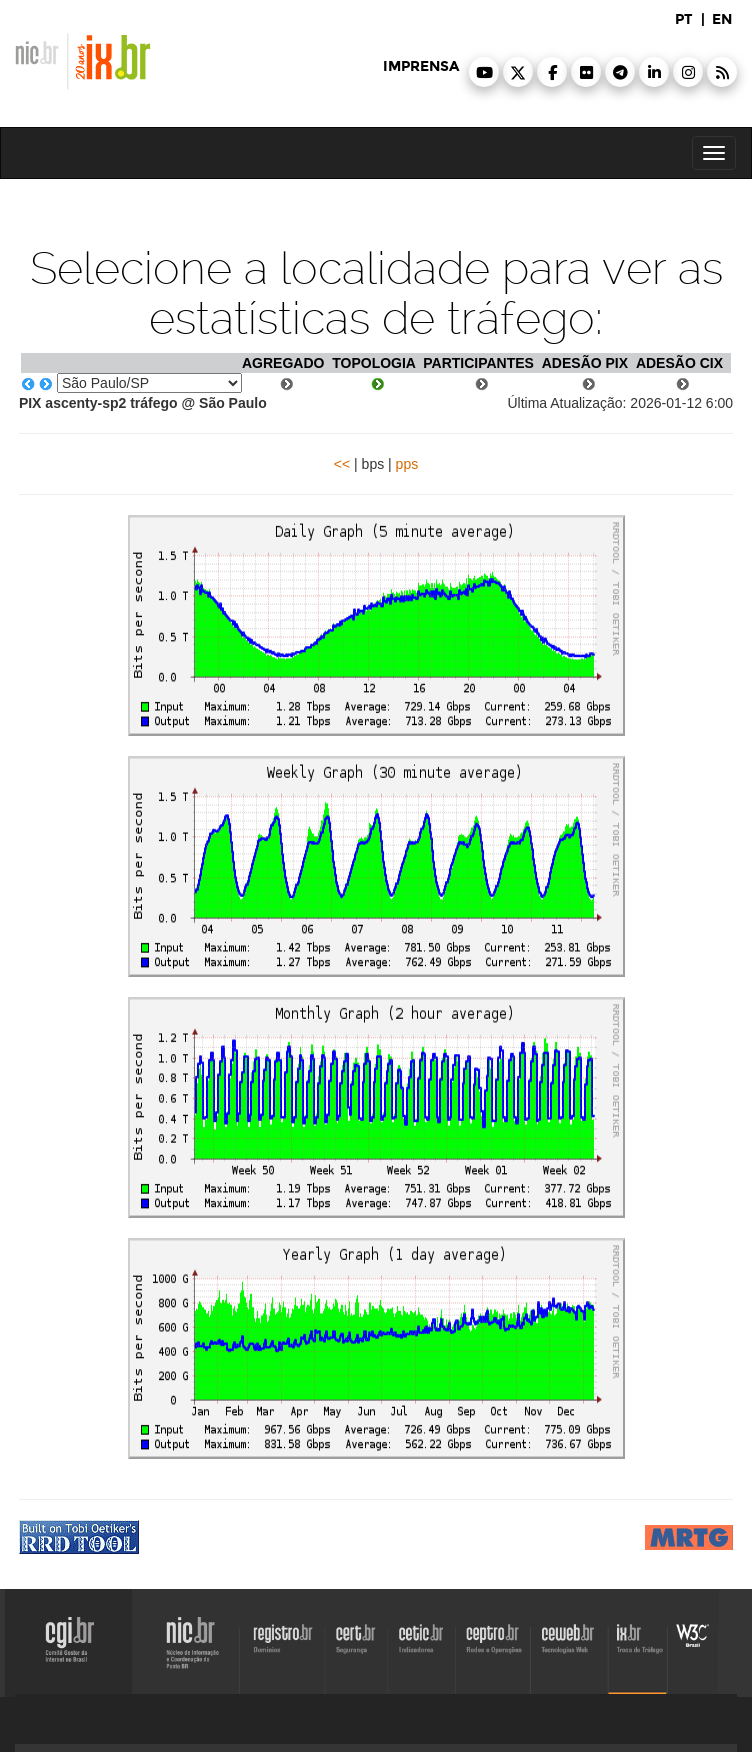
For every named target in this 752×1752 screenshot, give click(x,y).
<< (342, 464)
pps (407, 464)
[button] (484, 72)
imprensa (421, 66)
